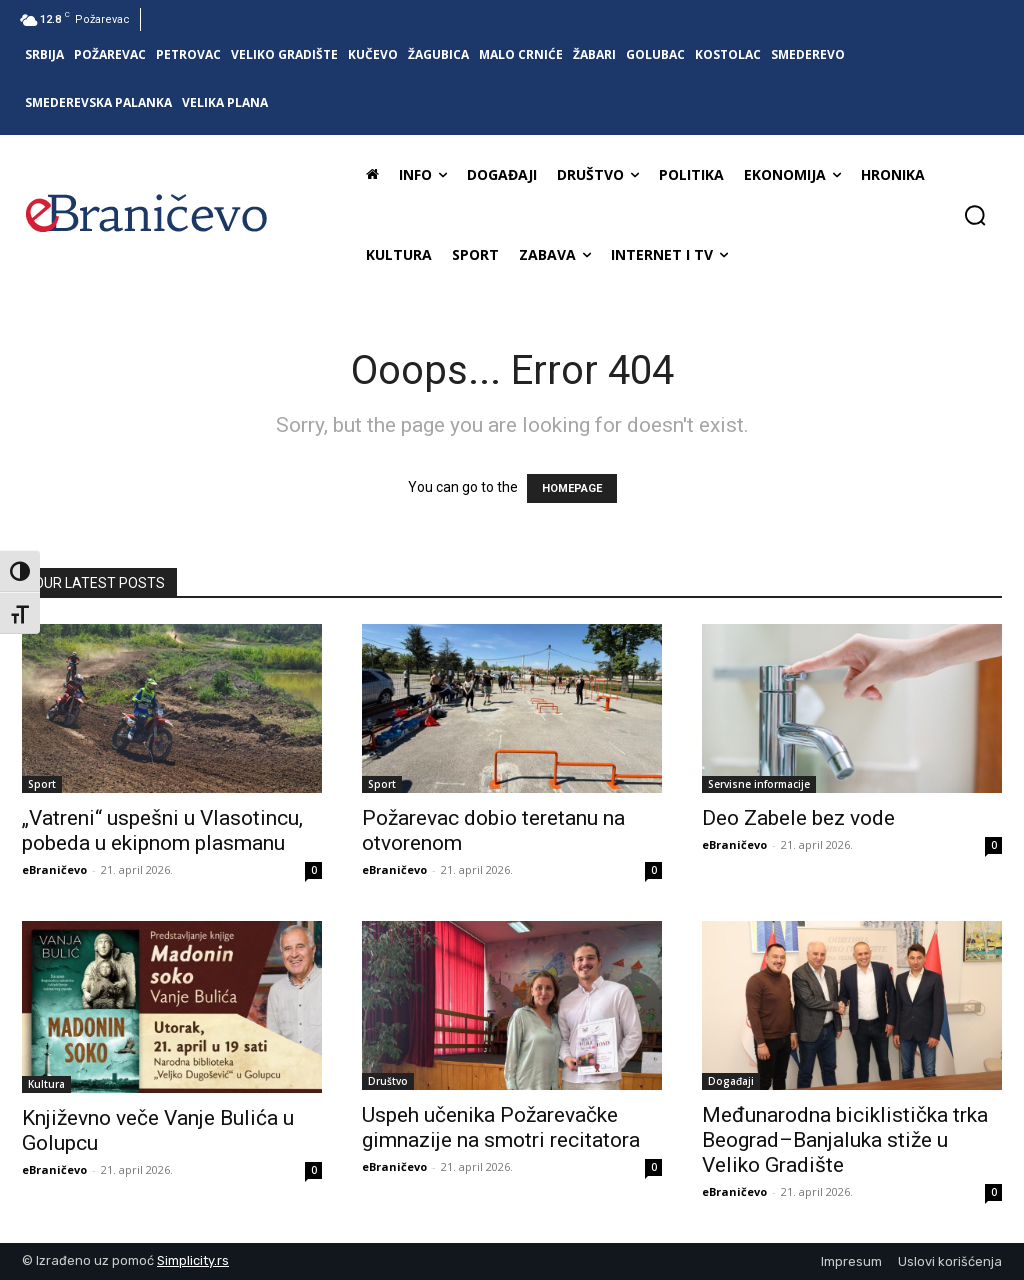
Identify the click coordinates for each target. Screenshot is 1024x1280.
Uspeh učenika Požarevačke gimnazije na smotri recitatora (501, 1127)
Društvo (388, 1081)
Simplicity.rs (193, 1260)
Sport (42, 784)
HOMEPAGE (572, 488)
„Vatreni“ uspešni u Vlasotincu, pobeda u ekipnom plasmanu (162, 830)
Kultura (46, 1084)
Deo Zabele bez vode (798, 818)
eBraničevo (54, 869)
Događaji (731, 1081)
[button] (975, 215)
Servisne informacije (759, 784)
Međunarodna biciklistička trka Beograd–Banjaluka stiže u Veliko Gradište (845, 1140)
